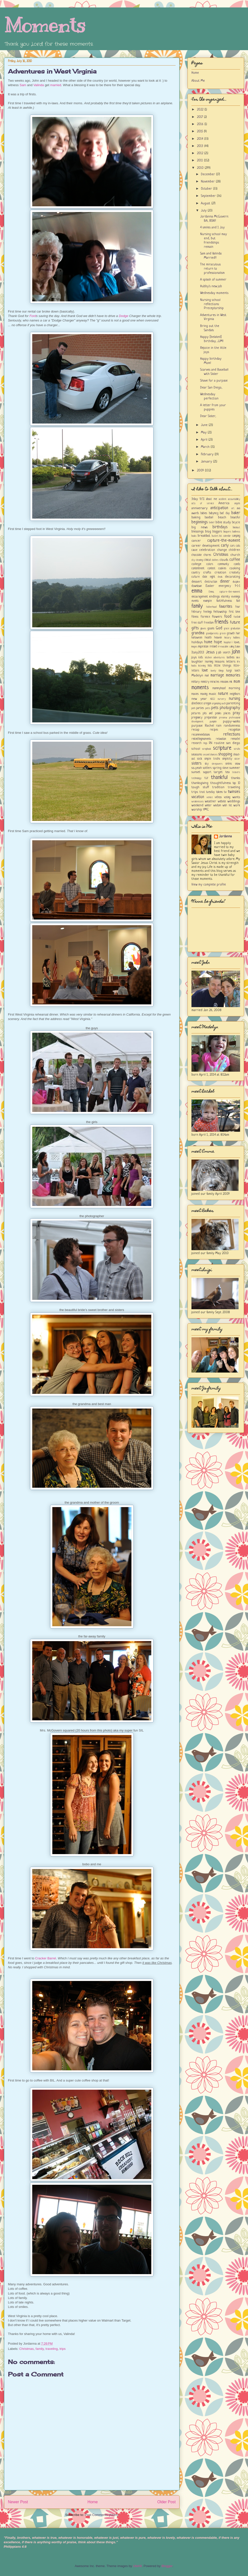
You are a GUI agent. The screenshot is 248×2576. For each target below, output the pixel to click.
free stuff (197, 623)
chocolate (196, 555)
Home (93, 2502)
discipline (236, 581)
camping (236, 536)
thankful (219, 777)
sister (237, 758)
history (227, 637)
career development (205, 546)
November (208, 181)
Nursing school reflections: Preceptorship (212, 304)
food (227, 616)
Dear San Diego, (211, 387)
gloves (203, 628)
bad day (224, 513)
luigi (229, 670)
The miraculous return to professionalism (212, 269)
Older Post (166, 2502)
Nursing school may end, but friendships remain (213, 240)
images (194, 646)
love (205, 670)
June (205, 425)
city (193, 560)
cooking (234, 568)
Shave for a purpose (214, 381)
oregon (207, 703)
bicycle (236, 522)
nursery (222, 699)
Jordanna (225, 836)
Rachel (209, 726)
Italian (237, 646)
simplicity (227, 759)
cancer (196, 541)
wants (236, 797)
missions (224, 682)
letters (230, 662)
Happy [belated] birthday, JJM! (211, 339)
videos (218, 797)
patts (207, 708)
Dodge (123, 316)
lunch (237, 670)
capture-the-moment (223, 540)
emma (196, 591)
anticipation (219, 508)
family (39, 2349)
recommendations (200, 735)
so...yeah (196, 768)
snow (237, 764)
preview (223, 717)
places (227, 713)
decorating (232, 577)
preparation (211, 717)
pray (236, 713)
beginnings (199, 522)
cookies (222, 568)
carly (225, 545)
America (223, 503)
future (235, 622)
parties (200, 708)
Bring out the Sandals (209, 328)
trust (202, 792)
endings (214, 597)
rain (218, 726)
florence (205, 617)
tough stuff (200, 787)
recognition (234, 730)
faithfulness (224, 601)
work (236, 805)
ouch (223, 703)
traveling (52, 2349)
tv (225, 792)
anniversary (199, 508)
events (195, 601)
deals (220, 576)
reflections (231, 734)
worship (196, 810)
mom (237, 681)
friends (221, 622)
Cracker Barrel (45, 1958)
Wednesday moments (214, 293)
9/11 (202, 499)
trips (63, 2349)
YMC (206, 810)
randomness (232, 726)
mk (230, 682)
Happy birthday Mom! (210, 361)
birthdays (220, 527)
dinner (225, 581)
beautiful (235, 517)
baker (235, 513)
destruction (211, 582)
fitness (194, 617)
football (237, 616)
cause (194, 550)
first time (234, 612)
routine (219, 743)
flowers (217, 617)
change (222, 550)
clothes (215, 560)
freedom (209, 623)
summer (234, 768)
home (208, 642)
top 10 (236, 783)
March (206, 447)
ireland (213, 646)
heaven (218, 637)
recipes (214, 730)
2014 (200, 139)
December (208, 174)
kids (201, 657)
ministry (205, 682)
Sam (23, 85)
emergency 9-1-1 (229, 586)
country (195, 572)
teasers (236, 772)
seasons (196, 754)
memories (233, 675)
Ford (33, 316)
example (207, 601)
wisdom (217, 805)
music (212, 694)
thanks (235, 778)
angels (237, 503)
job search (224, 652)
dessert (196, 582)
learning (209, 662)
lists (210, 666)
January (207, 461)
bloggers (217, 531)
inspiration (203, 646)
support (207, 772)
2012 (200, 153)
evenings (235, 597)
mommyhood (219, 688)
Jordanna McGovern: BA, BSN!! (214, 219)
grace (226, 628)
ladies (230, 657)
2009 (201, 470)
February (208, 454)
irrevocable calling (226, 646)
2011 (200, 160)
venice (210, 797)
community (223, 564)
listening (202, 665)
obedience (197, 703)
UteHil (137, 2566)
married (55, 85)
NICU (212, 699)
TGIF (206, 778)
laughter (197, 662)
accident (222, 499)
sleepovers (217, 763)
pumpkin (213, 721)
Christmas (26, 2349)
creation (220, 572)
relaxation (221, 739)
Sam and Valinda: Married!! (211, 256)
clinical (207, 560)
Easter (210, 586)
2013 (200, 146)
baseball (209, 517)
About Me (198, 81)
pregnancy (196, 717)
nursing (234, 699)
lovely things (217, 670)
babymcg (213, 513)
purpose (197, 726)
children (234, 550)
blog (208, 531)
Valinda (38, 85)
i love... (236, 642)
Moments (44, 25)
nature (223, 694)
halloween (196, 637)
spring (217, 768)
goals (210, 628)
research (196, 743)
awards (195, 513)
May (204, 432)
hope (218, 642)
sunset (195, 772)
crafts (207, 572)
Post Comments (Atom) (101, 2515)
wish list (227, 805)
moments (200, 688)
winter (208, 805)
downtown (196, 586)
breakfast (204, 536)
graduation (235, 628)
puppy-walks (231, 721)
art (232, 508)
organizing (216, 703)
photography (230, 708)
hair (238, 633)
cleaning (199, 560)
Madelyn (197, 675)
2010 (201, 168)
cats (238, 546)
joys (194, 657)
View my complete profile (208, 884)
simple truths (212, 759)
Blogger (166, 2566)
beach (222, 517)
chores (207, 555)
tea (227, 772)
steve (225, 768)
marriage (217, 675)
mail (207, 675)
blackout (236, 527)
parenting (233, 703)
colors (209, 564)
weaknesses (197, 801)
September (209, 196)
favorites (225, 606)
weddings (233, 801)
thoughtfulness (220, 783)
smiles (228, 764)
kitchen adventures (215, 657)
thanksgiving (199, 783)
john (236, 652)
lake (238, 657)
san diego (233, 743)
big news (199, 527)
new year (199, 699)
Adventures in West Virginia (52, 71)
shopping (225, 754)
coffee (234, 560)
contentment (197, 568)
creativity (234, 572)
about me (211, 499)
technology (196, 778)
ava (238, 508)
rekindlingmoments (201, 739)
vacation (197, 797)
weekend (197, 805)
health (208, 637)
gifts (195, 628)
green (223, 633)
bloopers (227, 531)
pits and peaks (212, 713)
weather (210, 801)
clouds (223, 560)
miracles (214, 682)
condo (237, 564)
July (204, 210)
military (195, 682)
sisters (196, 763)
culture (195, 577)
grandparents (212, 633)
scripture (222, 748)
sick (199, 759)
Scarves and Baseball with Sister (214, 372)
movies (195, 694)
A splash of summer (213, 280)
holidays (197, 642)
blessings (197, 531)
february (196, 612)
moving (203, 694)
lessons (219, 662)
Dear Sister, (208, 416)
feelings (207, 612)
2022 (200, 109)
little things (222, 666)
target (218, 772)
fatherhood (211, 606)
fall (238, 601)
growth (231, 633)
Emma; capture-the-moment (224, 591)
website (222, 801)
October (207, 189)
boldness (236, 531)
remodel (235, 739)
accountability (234, 499)
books (193, 535)
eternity (225, 597)
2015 (200, 131)
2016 (200, 124)
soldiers (207, 768)
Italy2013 (197, 652)
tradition (218, 787)
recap (195, 730)
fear (237, 607)
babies (204, 513)
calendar (227, 535)
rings (205, 743)
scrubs (237, 748)
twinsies (234, 792)
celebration (207, 550)
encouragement (199, 597)
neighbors (235, 694)
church (235, 555)
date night (208, 577)
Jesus (210, 652)
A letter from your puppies (213, 407)
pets (214, 708)
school (195, 749)
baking (195, 517)
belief (212, 522)
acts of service (202, 503)
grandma (197, 633)
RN (210, 743)
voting (227, 797)
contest (211, 568)
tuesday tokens (214, 792)
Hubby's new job (211, 286)
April (204, 440)
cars (232, 546)
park (193, 708)
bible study (223, 522)
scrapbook (206, 748)
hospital (227, 642)
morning (234, 688)
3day (194, 499)
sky (207, 764)
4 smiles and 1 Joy (212, 227)
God (219, 628)
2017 (200, 117)
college (196, 564)
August (206, 203)
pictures (195, 713)
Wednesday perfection (209, 396)
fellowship (220, 612)
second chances (210, 754)
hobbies (236, 637)
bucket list (217, 535)
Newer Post (18, 2502)
